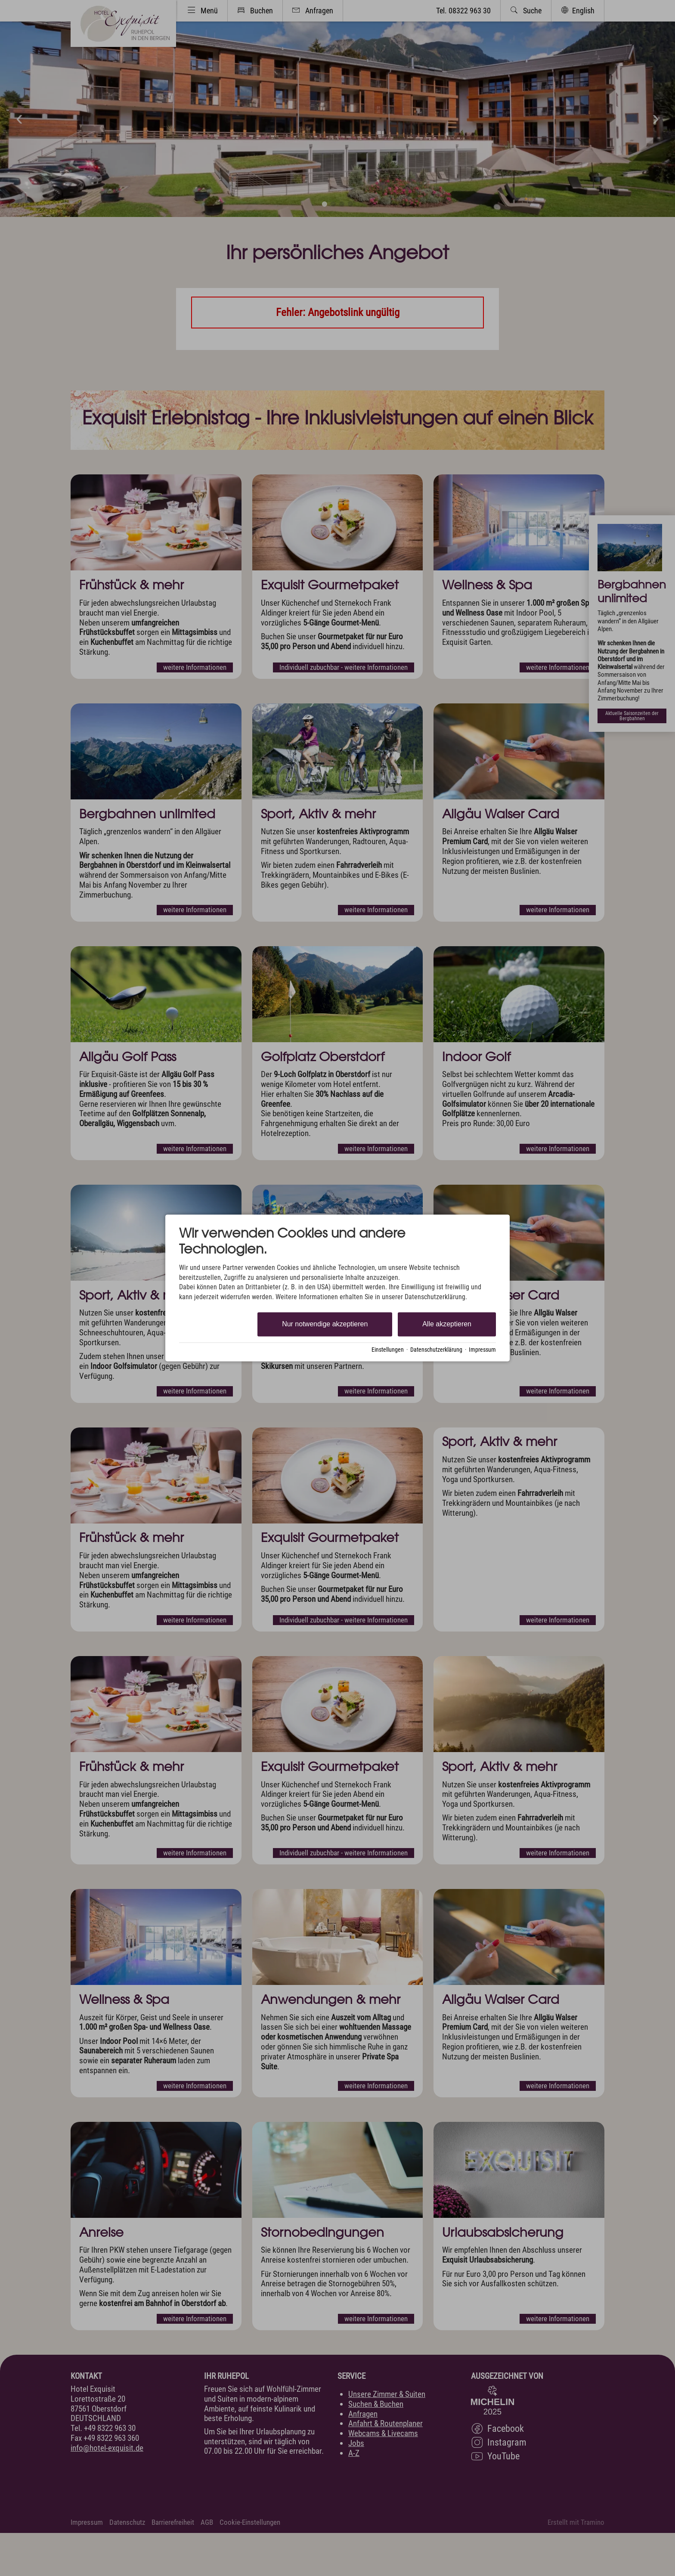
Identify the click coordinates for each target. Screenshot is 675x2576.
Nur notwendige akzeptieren (325, 1324)
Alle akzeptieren (446, 1324)
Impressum (482, 1349)
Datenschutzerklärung (436, 1349)
